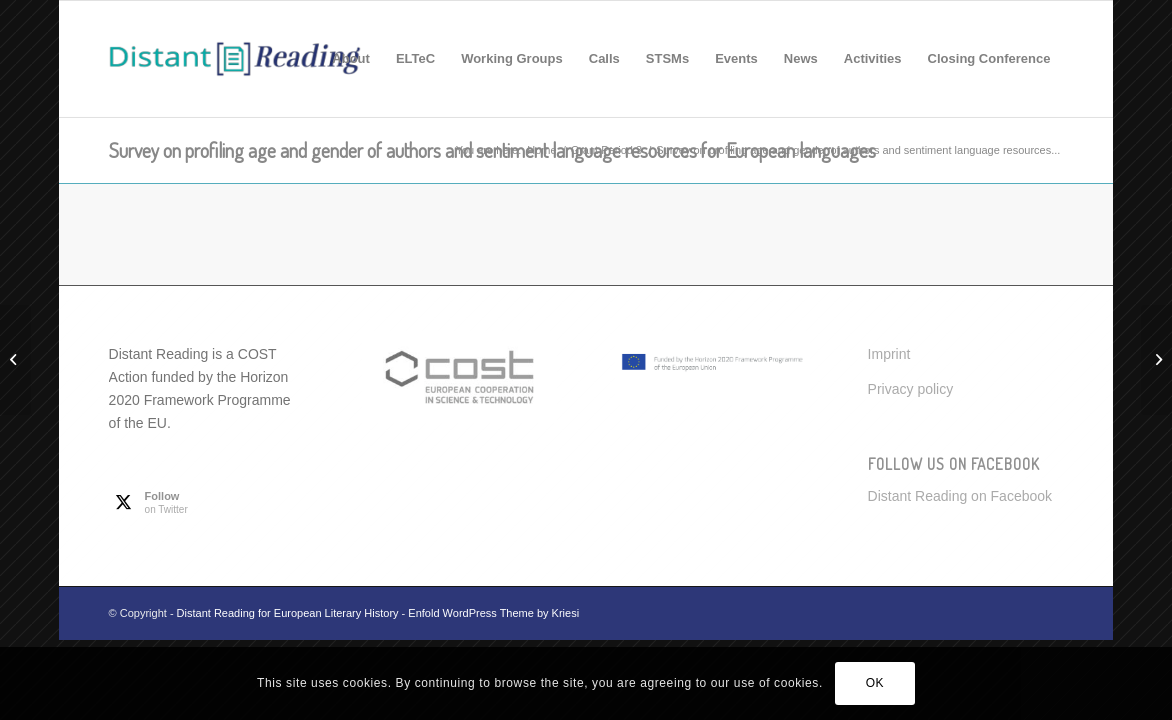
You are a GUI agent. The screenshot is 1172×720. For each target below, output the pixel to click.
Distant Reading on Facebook (960, 496)
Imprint (889, 354)
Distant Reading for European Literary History (288, 613)
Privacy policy (911, 389)
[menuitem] (351, 59)
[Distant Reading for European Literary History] (235, 59)
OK (875, 683)
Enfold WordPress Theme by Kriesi (493, 613)
